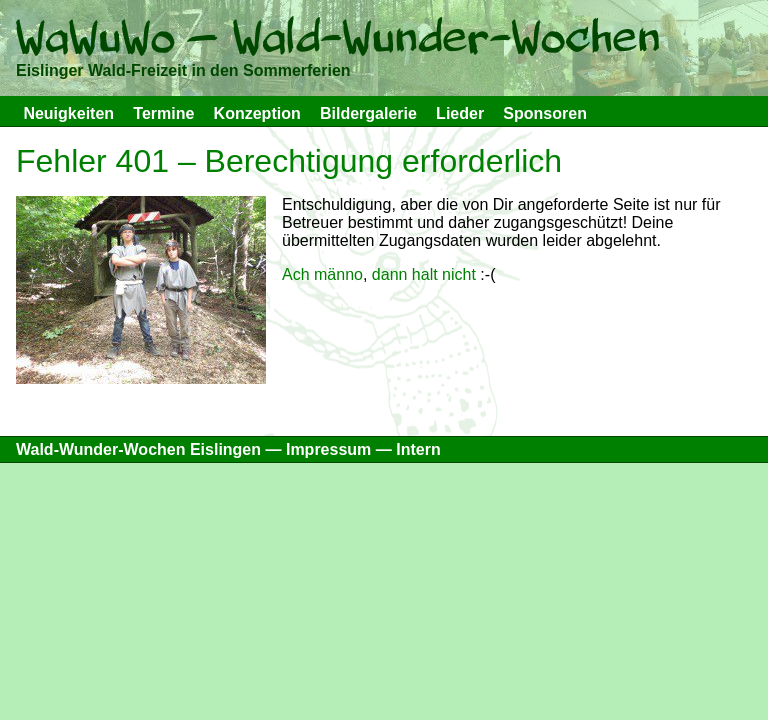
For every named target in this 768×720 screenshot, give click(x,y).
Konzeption (257, 113)
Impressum (328, 449)
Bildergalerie (368, 113)
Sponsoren (545, 113)
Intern (418, 449)
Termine (163, 113)
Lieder (460, 113)
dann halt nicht (424, 274)
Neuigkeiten (68, 113)
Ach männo (322, 274)
